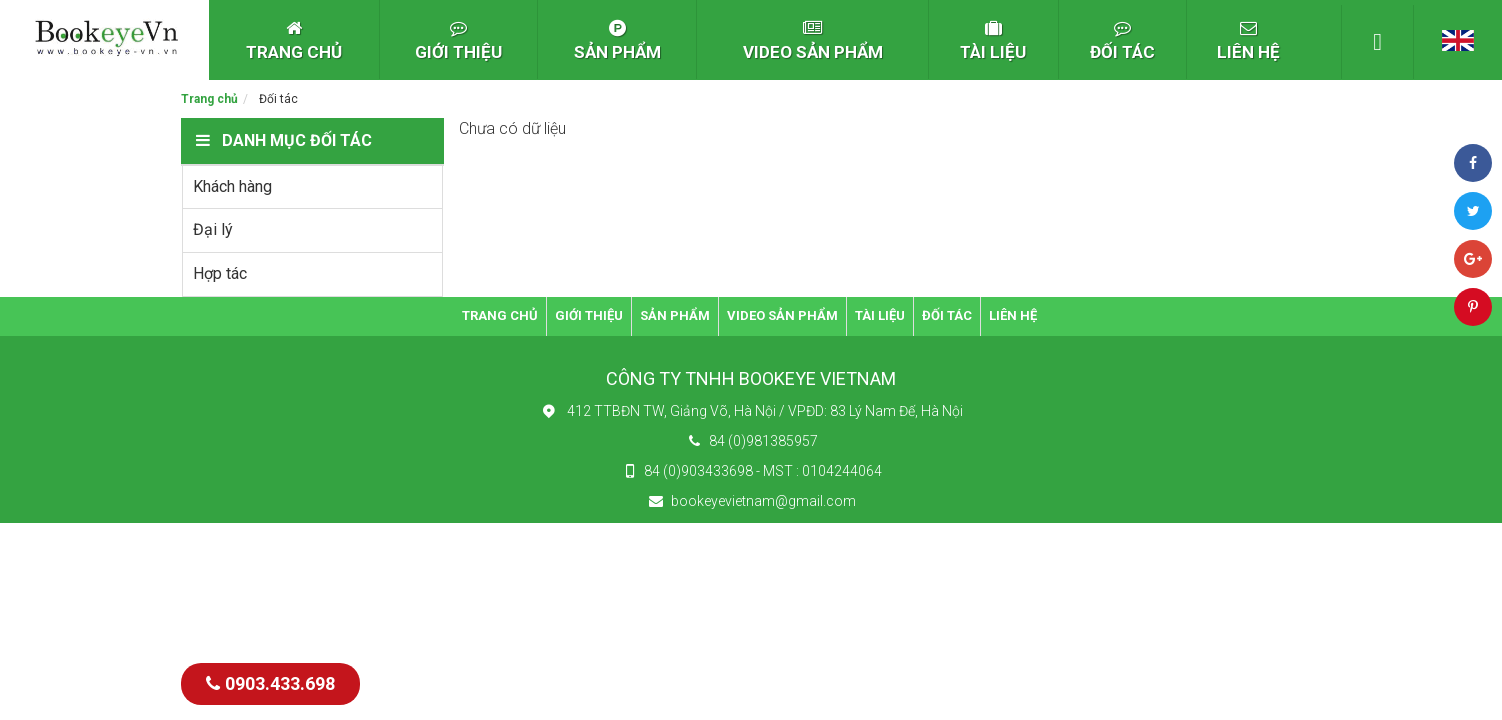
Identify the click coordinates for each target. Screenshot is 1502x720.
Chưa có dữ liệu (512, 128)
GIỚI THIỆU (458, 40)
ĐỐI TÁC (1122, 40)
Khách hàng (232, 186)
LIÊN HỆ (1248, 40)
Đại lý (213, 229)
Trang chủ (209, 99)
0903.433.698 (270, 683)
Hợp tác (220, 273)
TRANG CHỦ (294, 40)
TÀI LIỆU (993, 40)
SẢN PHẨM (617, 40)
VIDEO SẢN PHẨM (813, 40)
